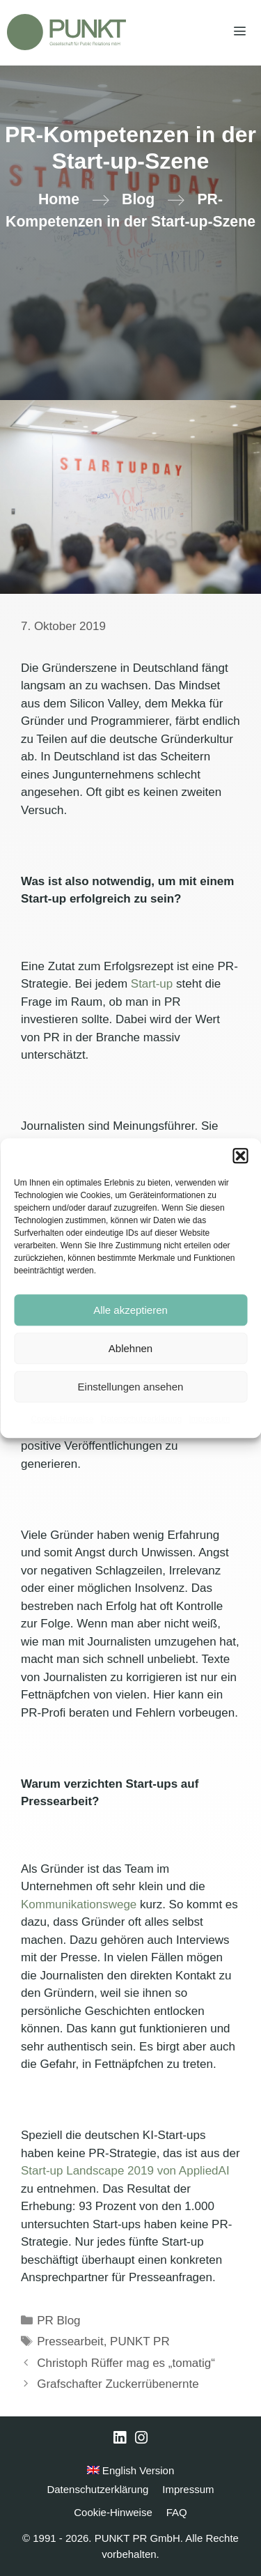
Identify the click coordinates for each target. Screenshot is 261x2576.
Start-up (152, 983)
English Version (131, 2470)
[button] (240, 1156)
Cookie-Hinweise (62, 1419)
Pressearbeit (70, 2341)
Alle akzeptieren (130, 1310)
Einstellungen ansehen (131, 1387)
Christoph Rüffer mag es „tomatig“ (126, 2363)
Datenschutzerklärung (141, 1419)
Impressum (209, 1419)
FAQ (176, 2512)
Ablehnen (130, 1348)
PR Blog (58, 2320)
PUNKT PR (140, 2341)
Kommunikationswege (78, 1904)
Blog (138, 199)
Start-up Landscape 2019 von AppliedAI (125, 2170)
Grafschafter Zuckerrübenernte (117, 2384)
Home (58, 199)
